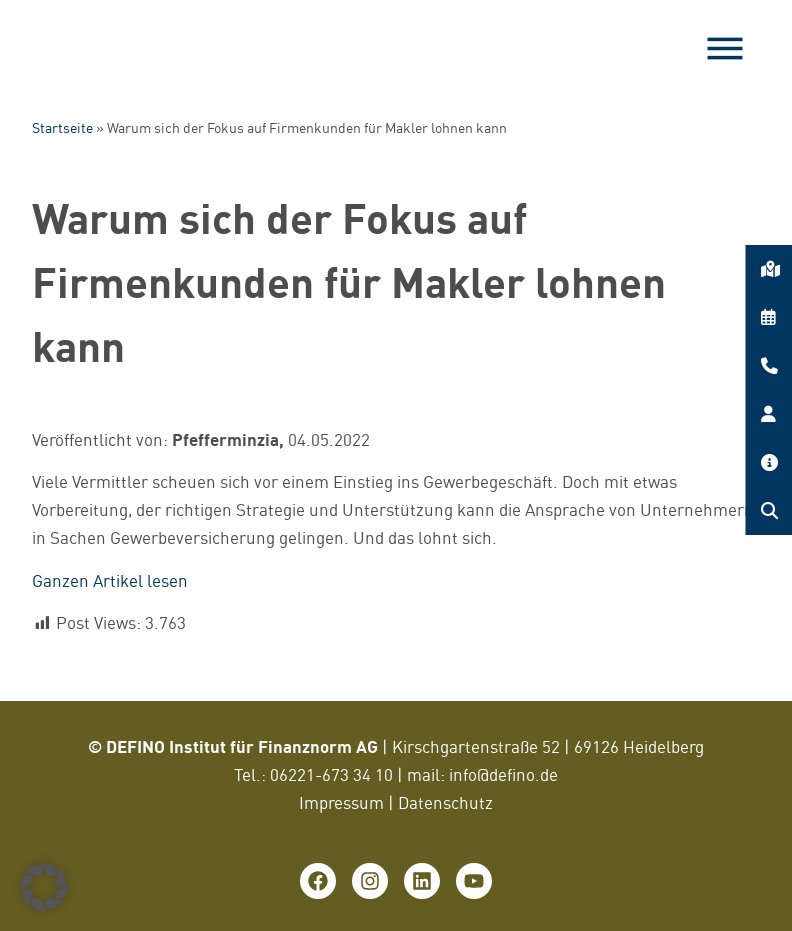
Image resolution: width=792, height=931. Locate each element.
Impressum (341, 802)
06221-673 (311, 774)
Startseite (62, 128)
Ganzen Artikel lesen (110, 580)
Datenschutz (445, 802)
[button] (44, 887)
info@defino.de (503, 774)
